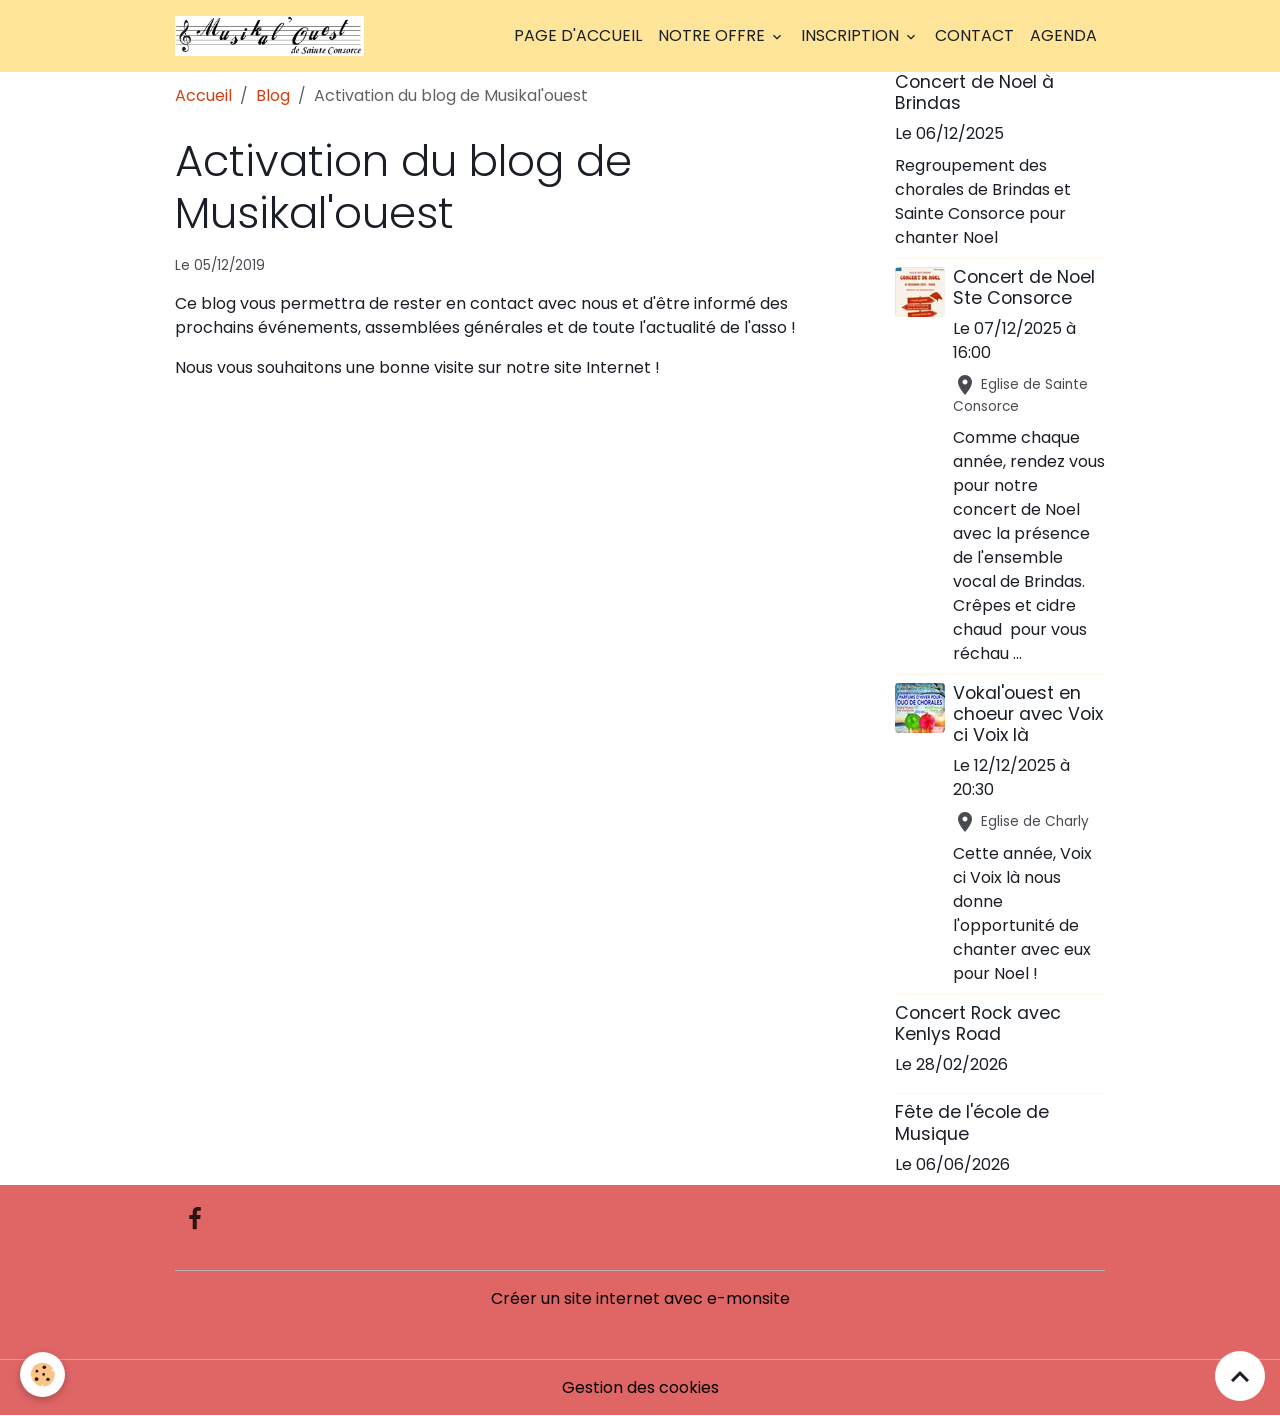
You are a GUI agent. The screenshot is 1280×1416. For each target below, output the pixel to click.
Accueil (203, 95)
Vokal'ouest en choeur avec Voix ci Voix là (1028, 714)
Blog (273, 95)
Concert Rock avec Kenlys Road (978, 1023)
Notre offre (713, 35)
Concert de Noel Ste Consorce (1024, 287)
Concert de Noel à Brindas (974, 92)
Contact (974, 35)
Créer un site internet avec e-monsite (640, 1298)
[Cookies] (42, 1374)
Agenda (1063, 35)
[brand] (273, 36)
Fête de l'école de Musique (972, 1122)
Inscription (852, 35)
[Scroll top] (1240, 1376)
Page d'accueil (578, 35)
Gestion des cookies (640, 1387)
